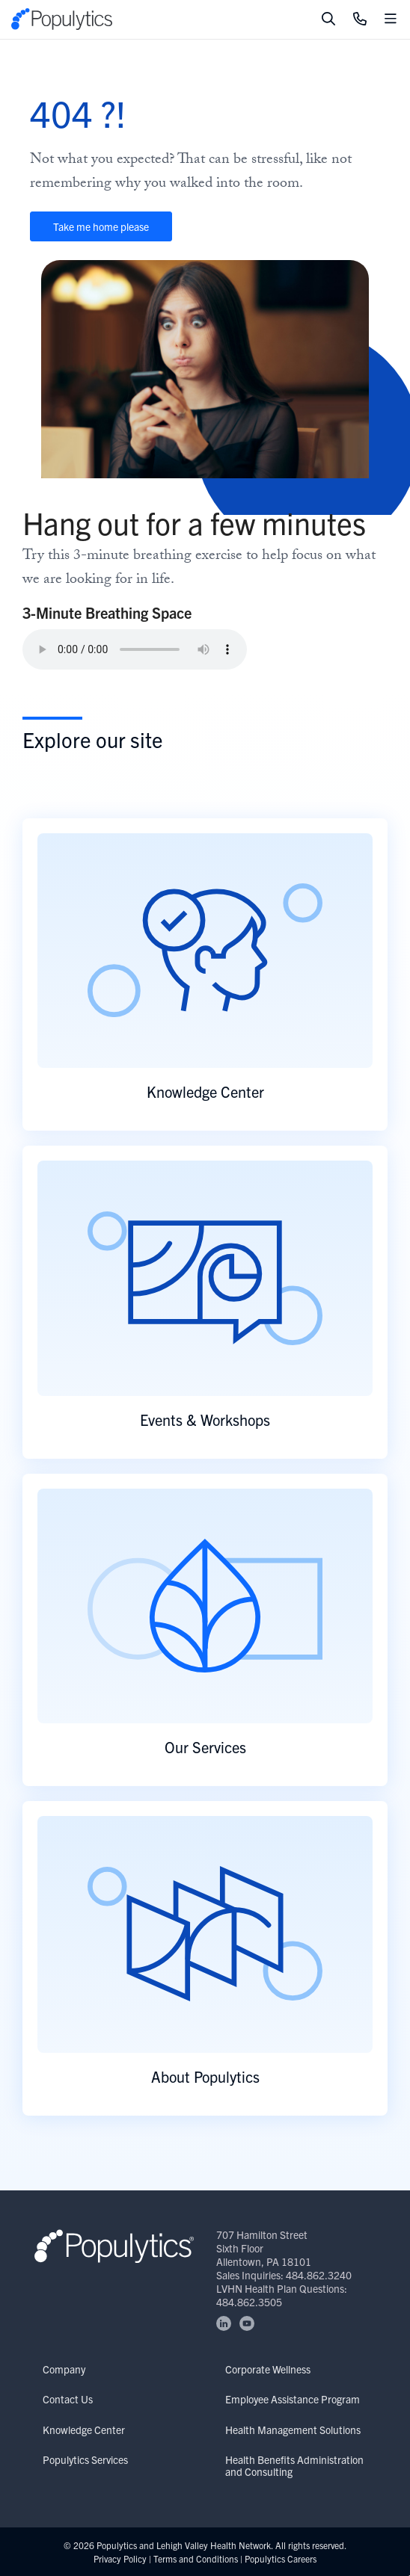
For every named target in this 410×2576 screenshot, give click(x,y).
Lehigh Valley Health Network (213, 2545)
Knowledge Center (84, 2429)
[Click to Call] (360, 19)
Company (64, 2369)
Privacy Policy (120, 2558)
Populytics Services (85, 2459)
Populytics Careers (280, 2558)
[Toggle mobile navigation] (390, 19)
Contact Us (68, 2399)
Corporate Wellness (267, 2369)
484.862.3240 (319, 2275)
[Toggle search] (328, 19)
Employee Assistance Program (292, 2399)
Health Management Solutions (293, 2429)
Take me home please (101, 226)
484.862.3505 (249, 2301)
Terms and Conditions (195, 2558)
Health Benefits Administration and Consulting (294, 2465)
